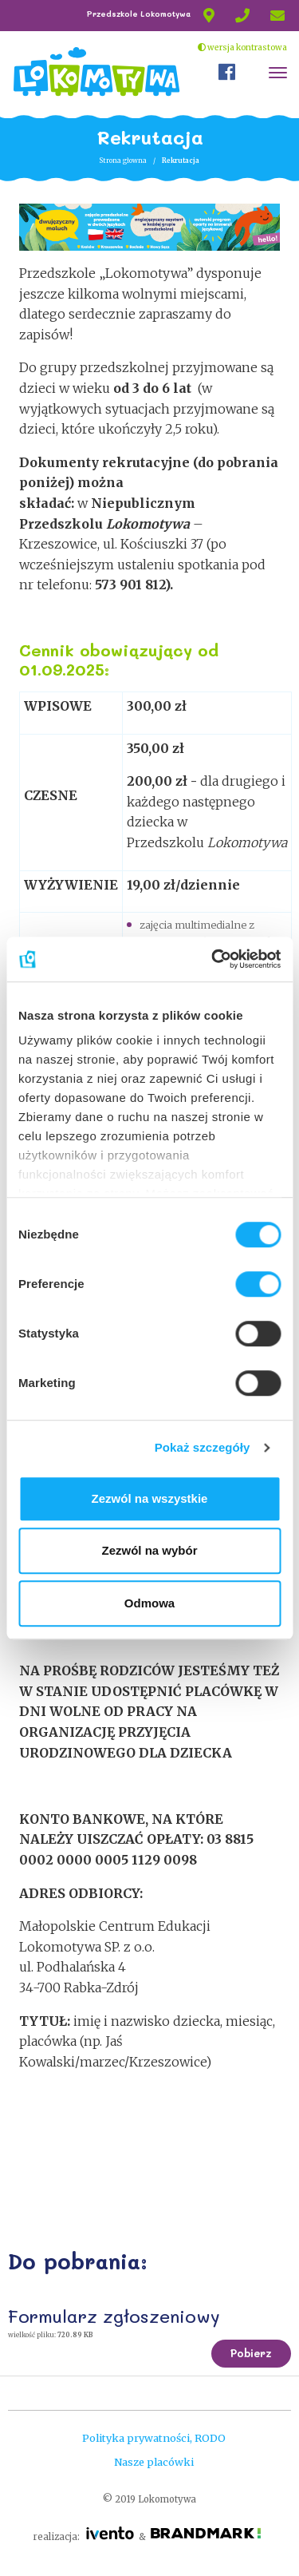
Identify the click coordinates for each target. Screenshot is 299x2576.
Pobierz (251, 2353)
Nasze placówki (154, 2461)
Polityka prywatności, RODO (154, 2437)
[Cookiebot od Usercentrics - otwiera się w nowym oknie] (213, 959)
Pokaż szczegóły (202, 1447)
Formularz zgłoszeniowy (114, 2316)
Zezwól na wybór (149, 1550)
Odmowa (149, 1603)
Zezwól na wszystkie (150, 1498)
